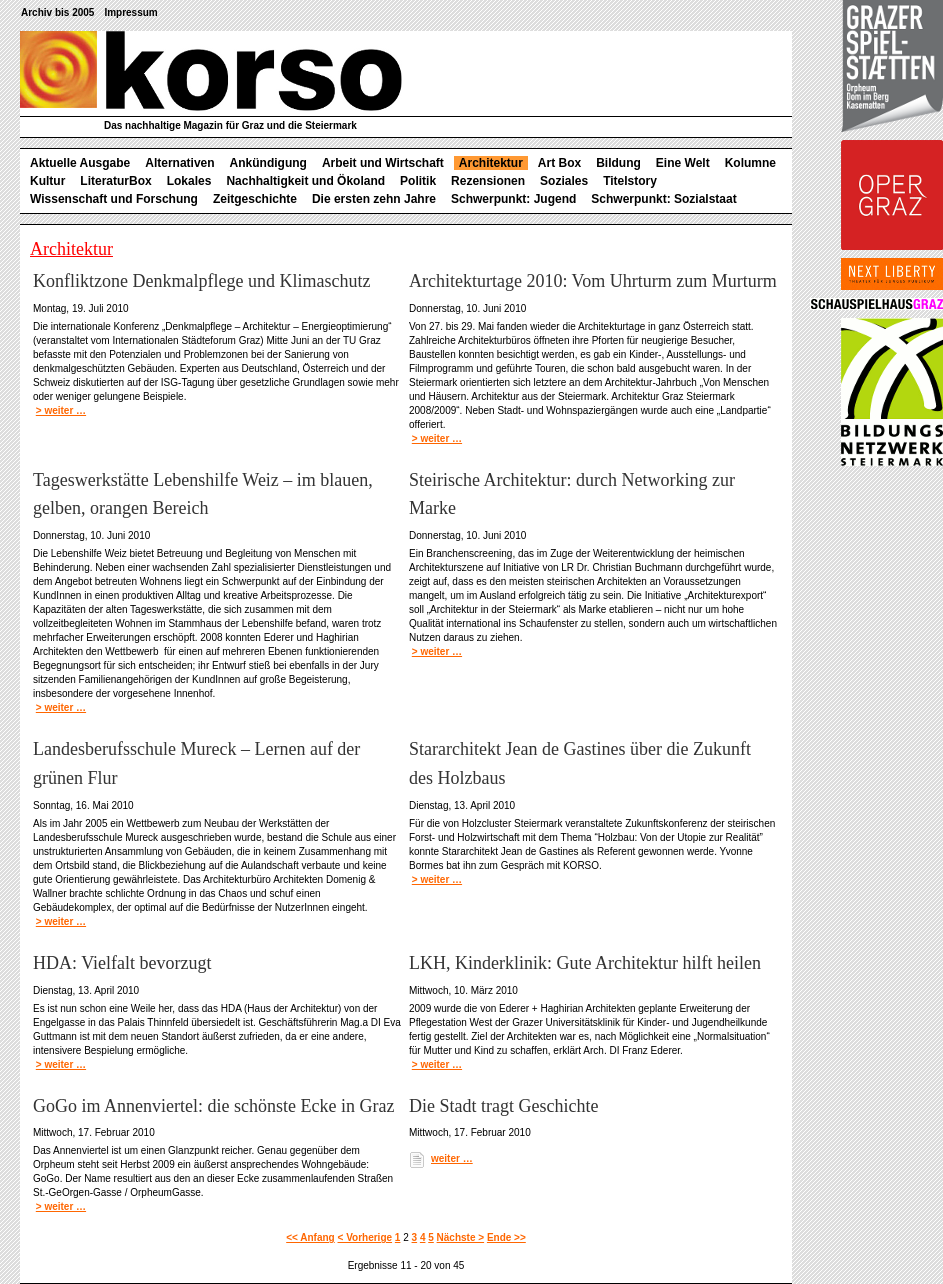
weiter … (452, 1158)
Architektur (491, 163)
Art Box (559, 163)
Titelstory (630, 181)
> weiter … (61, 410)
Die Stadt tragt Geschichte (503, 1106)
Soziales (564, 181)
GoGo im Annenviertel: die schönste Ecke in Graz (213, 1106)
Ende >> (506, 1237)
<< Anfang (310, 1237)
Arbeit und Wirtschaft (383, 163)
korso (211, 71)
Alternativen (179, 163)
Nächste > (461, 1237)
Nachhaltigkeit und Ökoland (305, 181)
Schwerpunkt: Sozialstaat (663, 199)
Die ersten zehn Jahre (374, 199)
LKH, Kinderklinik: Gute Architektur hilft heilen (585, 963)
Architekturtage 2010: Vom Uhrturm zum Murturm (593, 281)
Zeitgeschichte (255, 199)
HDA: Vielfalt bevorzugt (122, 963)
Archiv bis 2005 (57, 12)
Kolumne (750, 163)
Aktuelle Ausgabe (80, 163)
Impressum (130, 12)
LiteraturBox (115, 181)
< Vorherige (365, 1237)
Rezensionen (488, 181)
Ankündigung (268, 163)
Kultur (47, 181)
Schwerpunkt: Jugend (513, 199)
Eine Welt (683, 163)
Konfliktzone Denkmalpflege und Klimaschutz (201, 281)
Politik (418, 181)
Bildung (618, 163)
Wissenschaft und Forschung (114, 199)
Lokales (189, 181)
